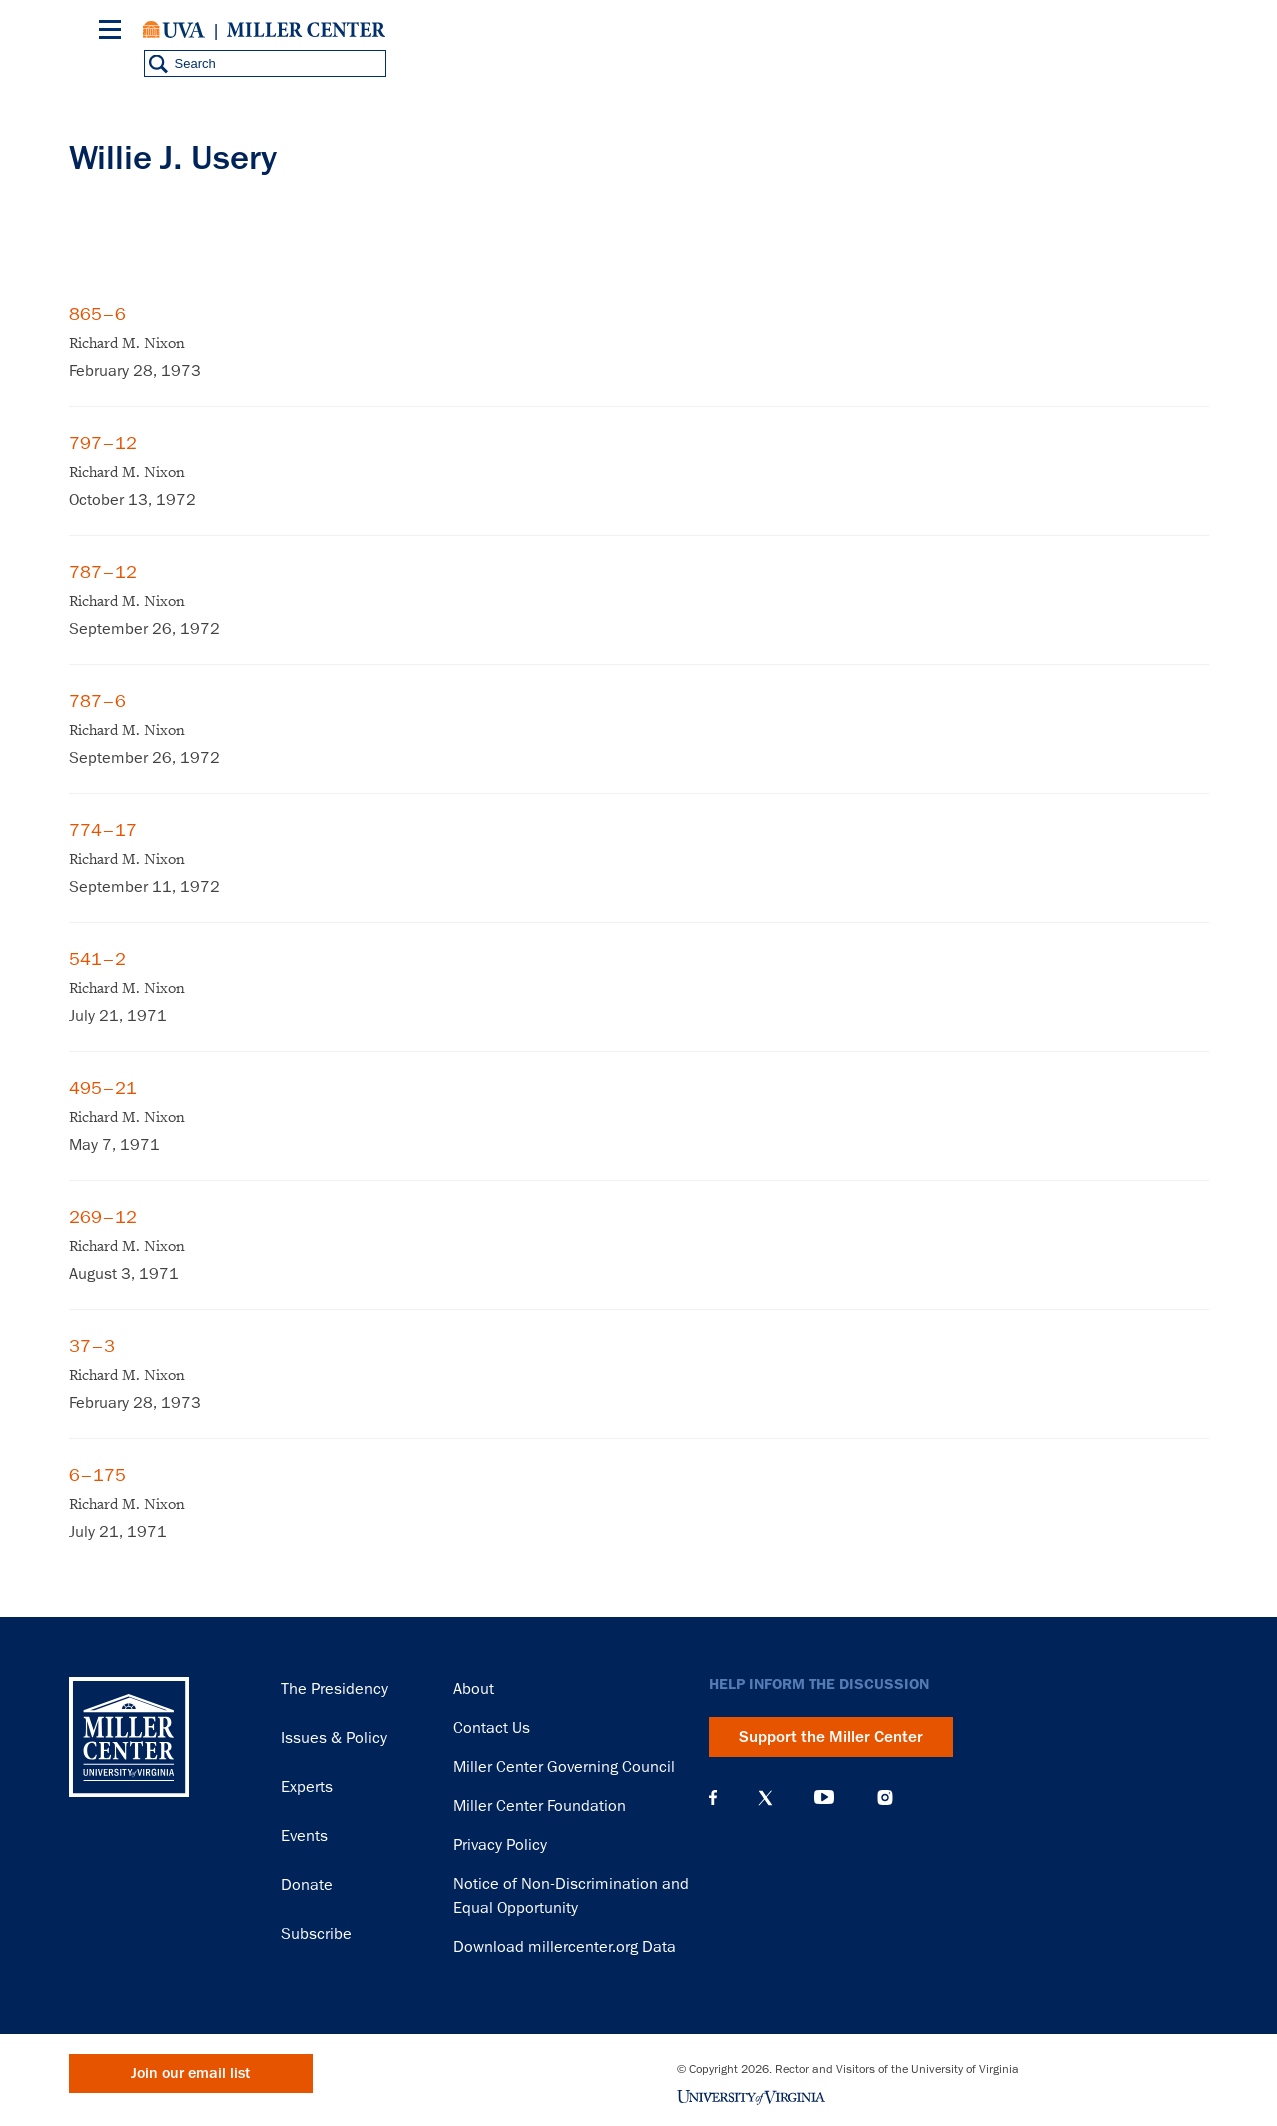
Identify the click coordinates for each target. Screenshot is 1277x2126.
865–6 (97, 314)
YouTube (824, 1798)
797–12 (103, 443)
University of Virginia (174, 30)
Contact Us (491, 1728)
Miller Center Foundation (539, 1806)
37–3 (92, 1346)
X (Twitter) (765, 1798)
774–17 (103, 830)
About (473, 1689)
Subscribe (316, 1934)
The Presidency (334, 1689)
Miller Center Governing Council (564, 1767)
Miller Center (306, 30)
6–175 (97, 1475)
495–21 (103, 1088)
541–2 (97, 959)
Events (304, 1836)
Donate (307, 1885)
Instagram (885, 1797)
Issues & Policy (334, 1738)
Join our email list (190, 2073)
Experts (307, 1787)
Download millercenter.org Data (564, 1947)
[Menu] (114, 32)
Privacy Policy (500, 1845)
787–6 (97, 701)
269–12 (103, 1217)
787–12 (103, 572)
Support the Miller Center (831, 1737)
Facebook (713, 1798)
